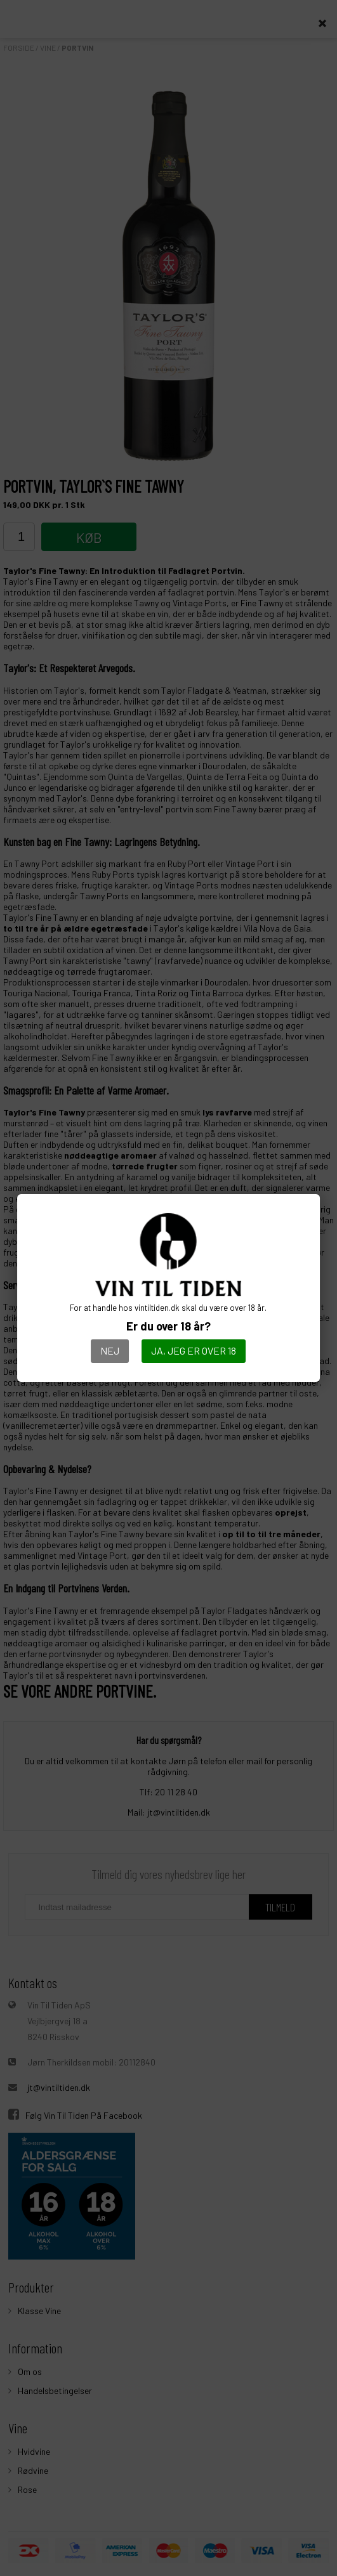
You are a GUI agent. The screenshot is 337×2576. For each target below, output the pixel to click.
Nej (109, 1350)
